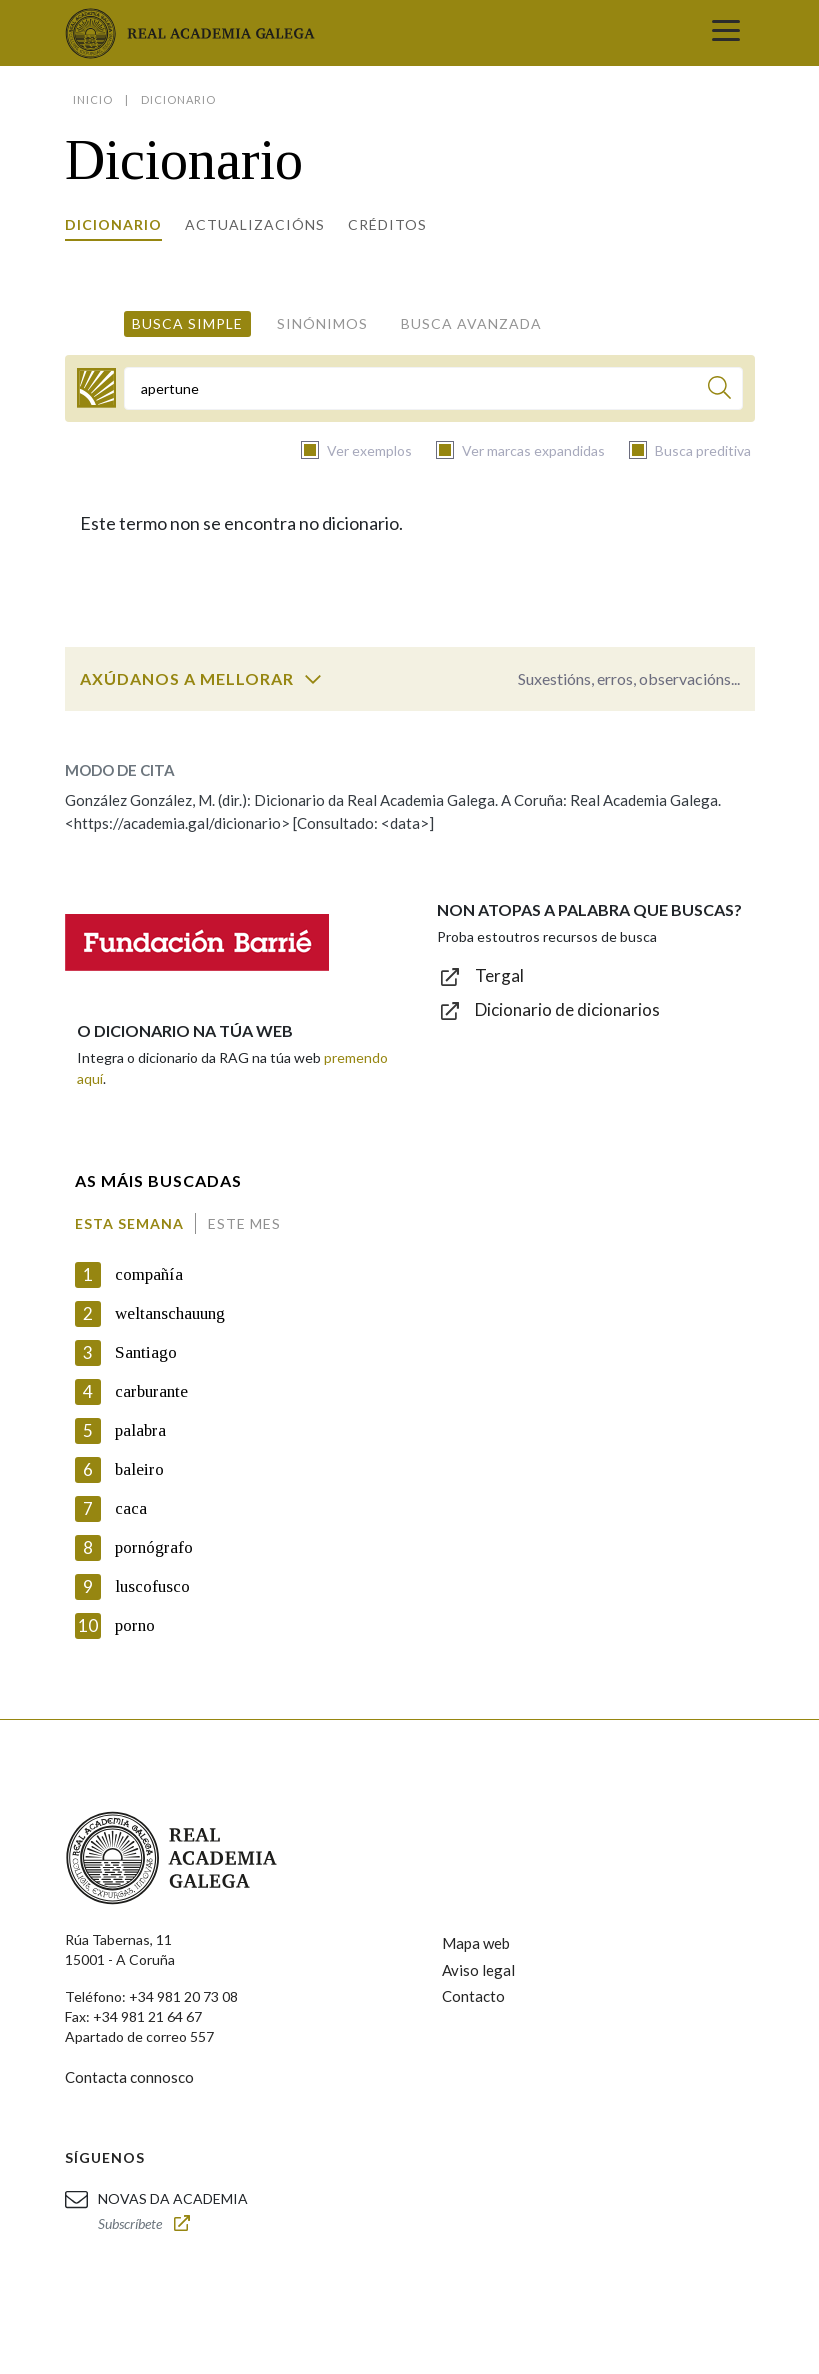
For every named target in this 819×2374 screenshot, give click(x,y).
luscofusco (152, 1586)
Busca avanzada (471, 323)
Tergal (499, 975)
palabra (140, 1430)
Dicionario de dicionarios (567, 1009)
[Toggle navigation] (726, 33)
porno (135, 1625)
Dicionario (113, 224)
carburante (151, 1391)
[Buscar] (719, 390)
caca (131, 1508)
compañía (149, 1274)
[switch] (313, 679)
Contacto (473, 1996)
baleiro (139, 1469)
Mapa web (476, 1943)
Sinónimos (322, 323)
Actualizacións (255, 224)
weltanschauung (170, 1313)
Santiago (146, 1352)
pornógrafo (154, 1547)
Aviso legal (478, 1970)
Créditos (387, 224)
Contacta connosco (129, 2077)
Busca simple (187, 323)
